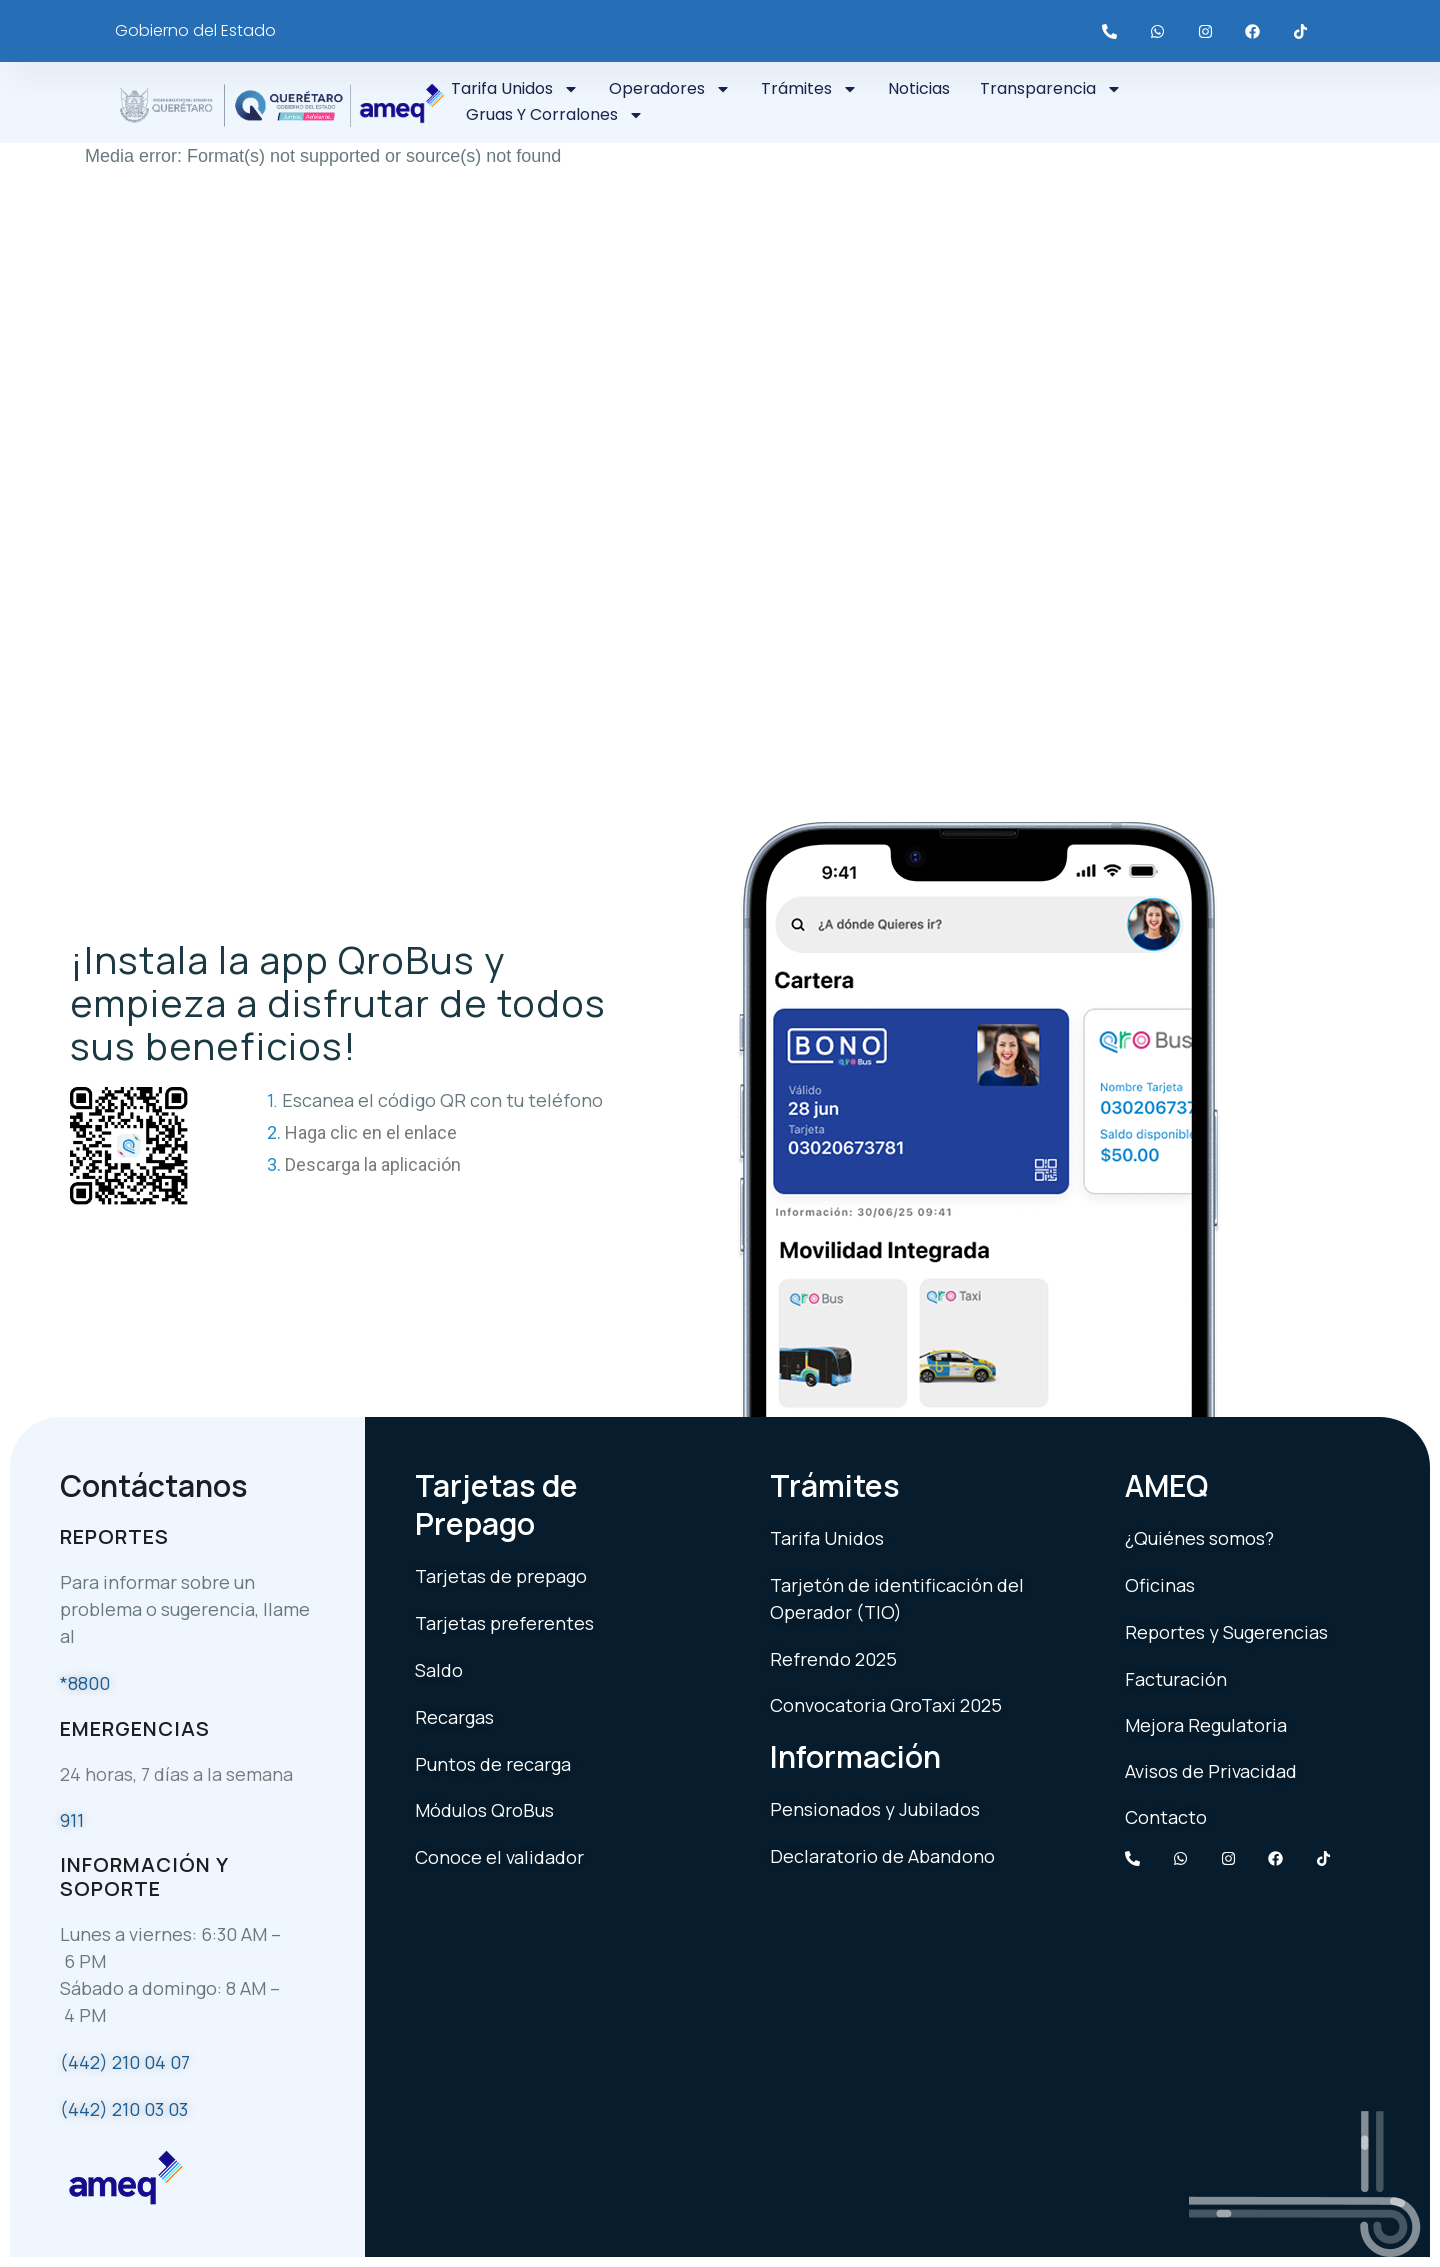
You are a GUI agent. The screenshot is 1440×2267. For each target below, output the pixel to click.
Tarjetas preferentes (504, 1623)
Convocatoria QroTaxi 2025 (886, 1705)
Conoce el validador (499, 1857)
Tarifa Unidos (515, 89)
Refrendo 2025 (833, 1659)
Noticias (919, 88)
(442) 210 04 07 (125, 2062)
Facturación (1176, 1679)
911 (72, 1820)
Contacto (1166, 1817)
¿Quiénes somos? (1199, 1538)
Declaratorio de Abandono (882, 1856)
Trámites (809, 89)
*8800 (85, 1683)
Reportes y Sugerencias (1226, 1632)
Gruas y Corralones (555, 115)
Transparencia (1051, 89)
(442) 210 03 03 (124, 2109)
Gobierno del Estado (195, 30)
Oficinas (1160, 1585)
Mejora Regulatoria (1206, 1725)
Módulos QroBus (484, 1810)
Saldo (439, 1670)
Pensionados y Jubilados (875, 1809)
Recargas (454, 1717)
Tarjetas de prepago (501, 1576)
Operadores (670, 89)
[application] (600, 441)
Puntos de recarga (493, 1764)
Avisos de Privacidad (1211, 1771)
